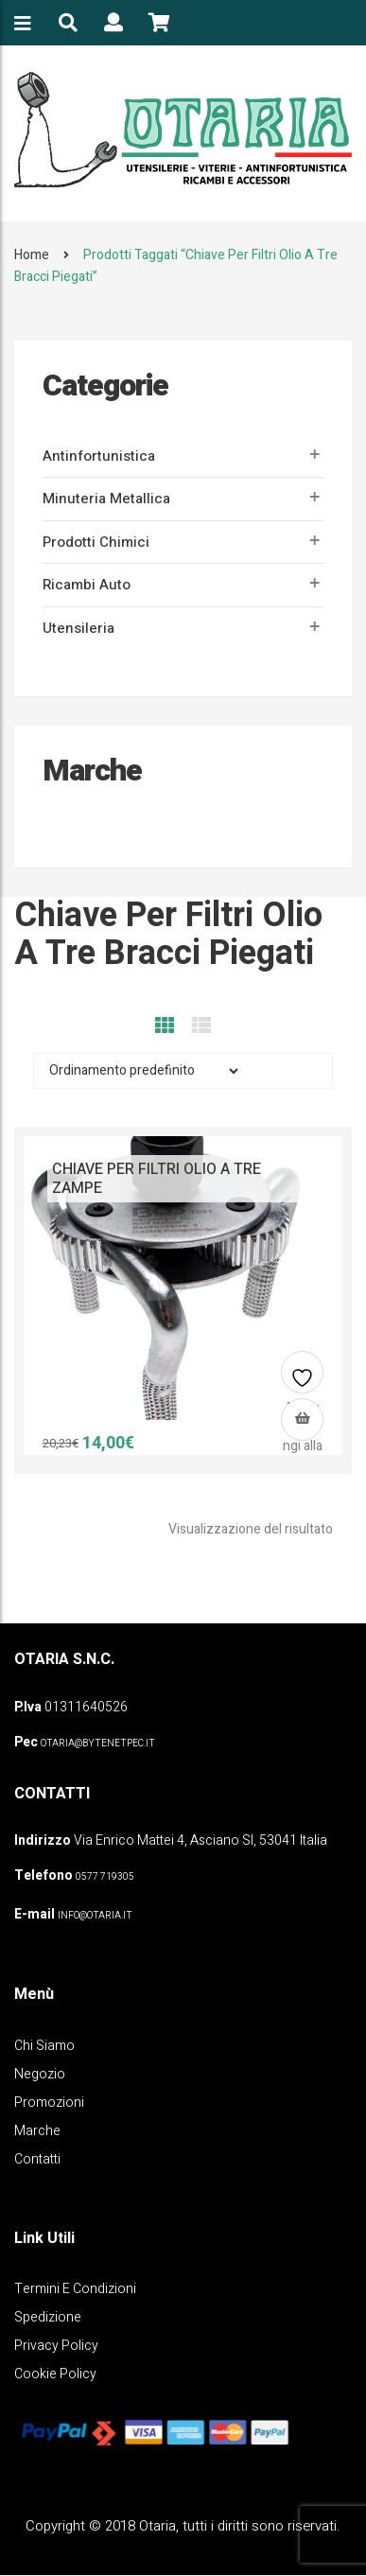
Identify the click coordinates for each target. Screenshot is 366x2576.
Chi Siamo (44, 2046)
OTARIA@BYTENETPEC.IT (98, 1743)
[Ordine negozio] (137, 1071)
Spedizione (47, 2317)
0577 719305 (105, 1877)
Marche (37, 2131)
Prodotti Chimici (96, 542)
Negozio (39, 2074)
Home (31, 255)
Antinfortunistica (99, 456)
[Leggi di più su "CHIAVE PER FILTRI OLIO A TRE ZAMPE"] (302, 1419)
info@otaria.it (95, 1915)
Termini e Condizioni (75, 2289)
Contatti (37, 2159)
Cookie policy (55, 2374)
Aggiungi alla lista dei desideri (302, 1379)
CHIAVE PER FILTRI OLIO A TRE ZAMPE (156, 1179)
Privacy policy (56, 2346)
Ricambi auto (87, 584)
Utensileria (78, 628)
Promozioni (49, 2102)
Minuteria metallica (106, 498)
